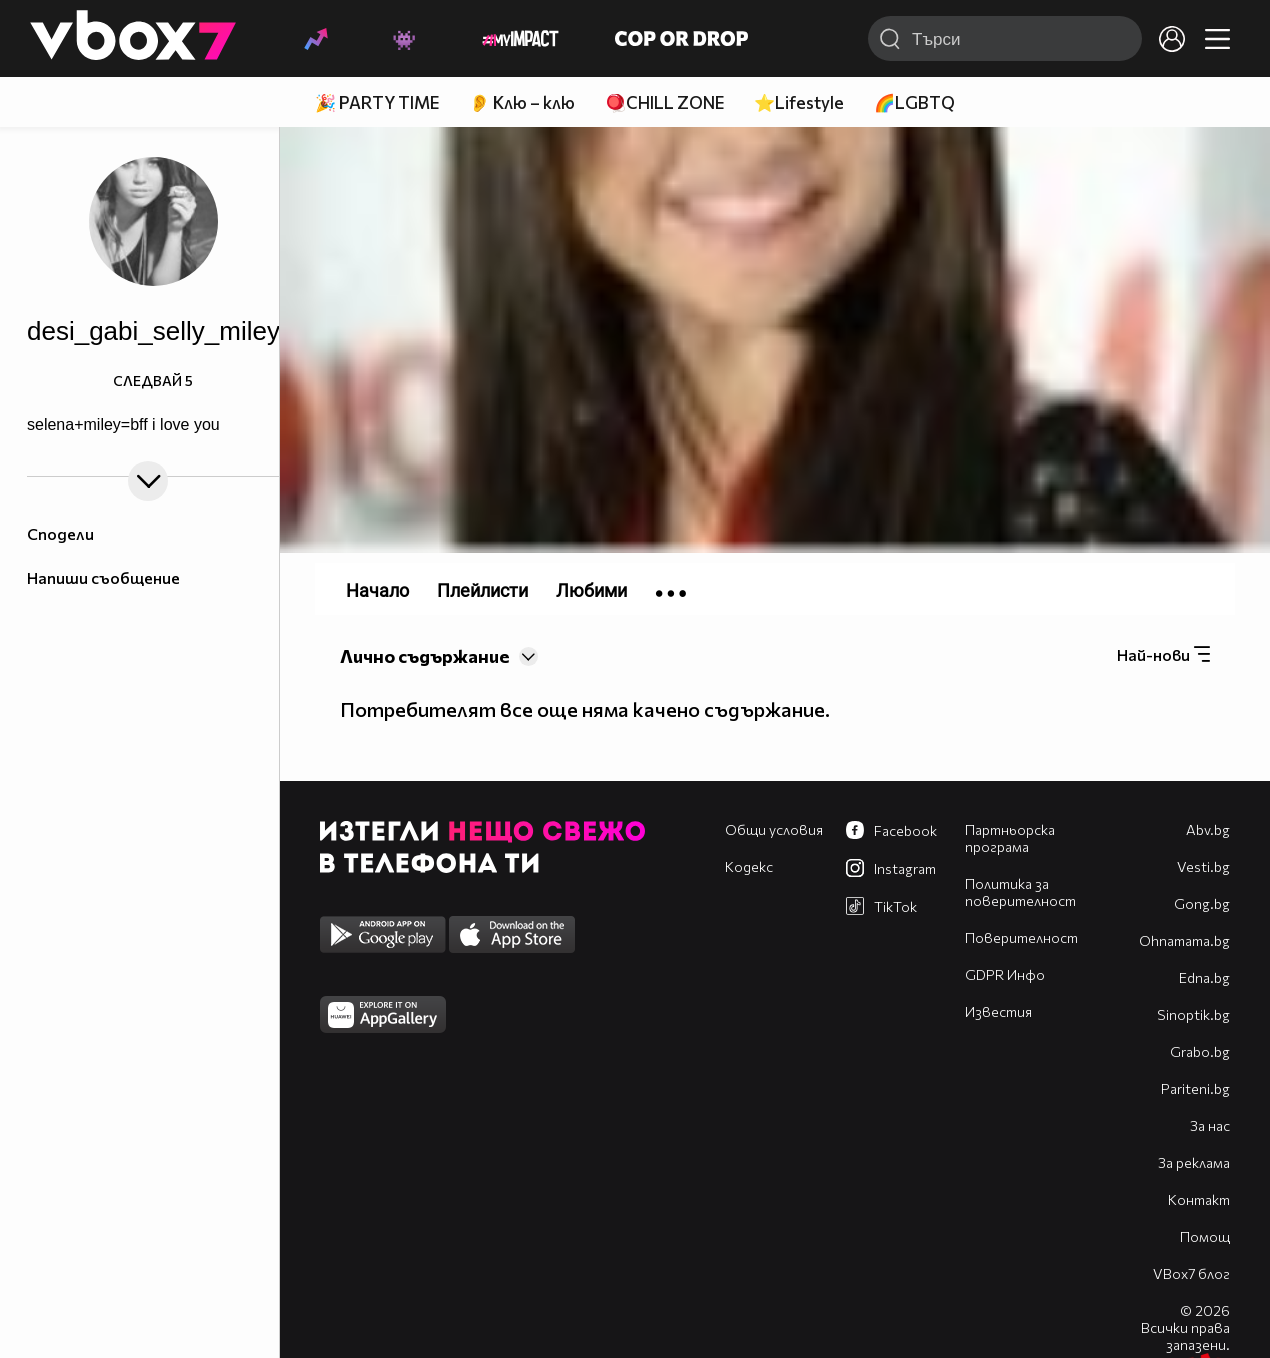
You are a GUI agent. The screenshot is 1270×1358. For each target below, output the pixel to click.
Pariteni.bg (1195, 1088)
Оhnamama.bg (1184, 940)
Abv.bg (1208, 829)
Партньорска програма (1010, 838)
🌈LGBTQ (914, 102)
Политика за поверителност (1020, 892)
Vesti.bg (1203, 866)
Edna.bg (1204, 977)
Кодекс (749, 866)
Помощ (1205, 1236)
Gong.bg (1202, 903)
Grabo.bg (1200, 1051)
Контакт (1199, 1199)
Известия (998, 1011)
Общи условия (774, 829)
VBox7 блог (1191, 1273)
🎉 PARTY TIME (377, 102)
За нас (1210, 1125)
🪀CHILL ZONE (664, 102)
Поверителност (1021, 937)
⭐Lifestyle (799, 102)
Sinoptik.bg (1193, 1014)
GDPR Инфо (1005, 974)
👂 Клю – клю (522, 102)
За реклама (1194, 1162)
